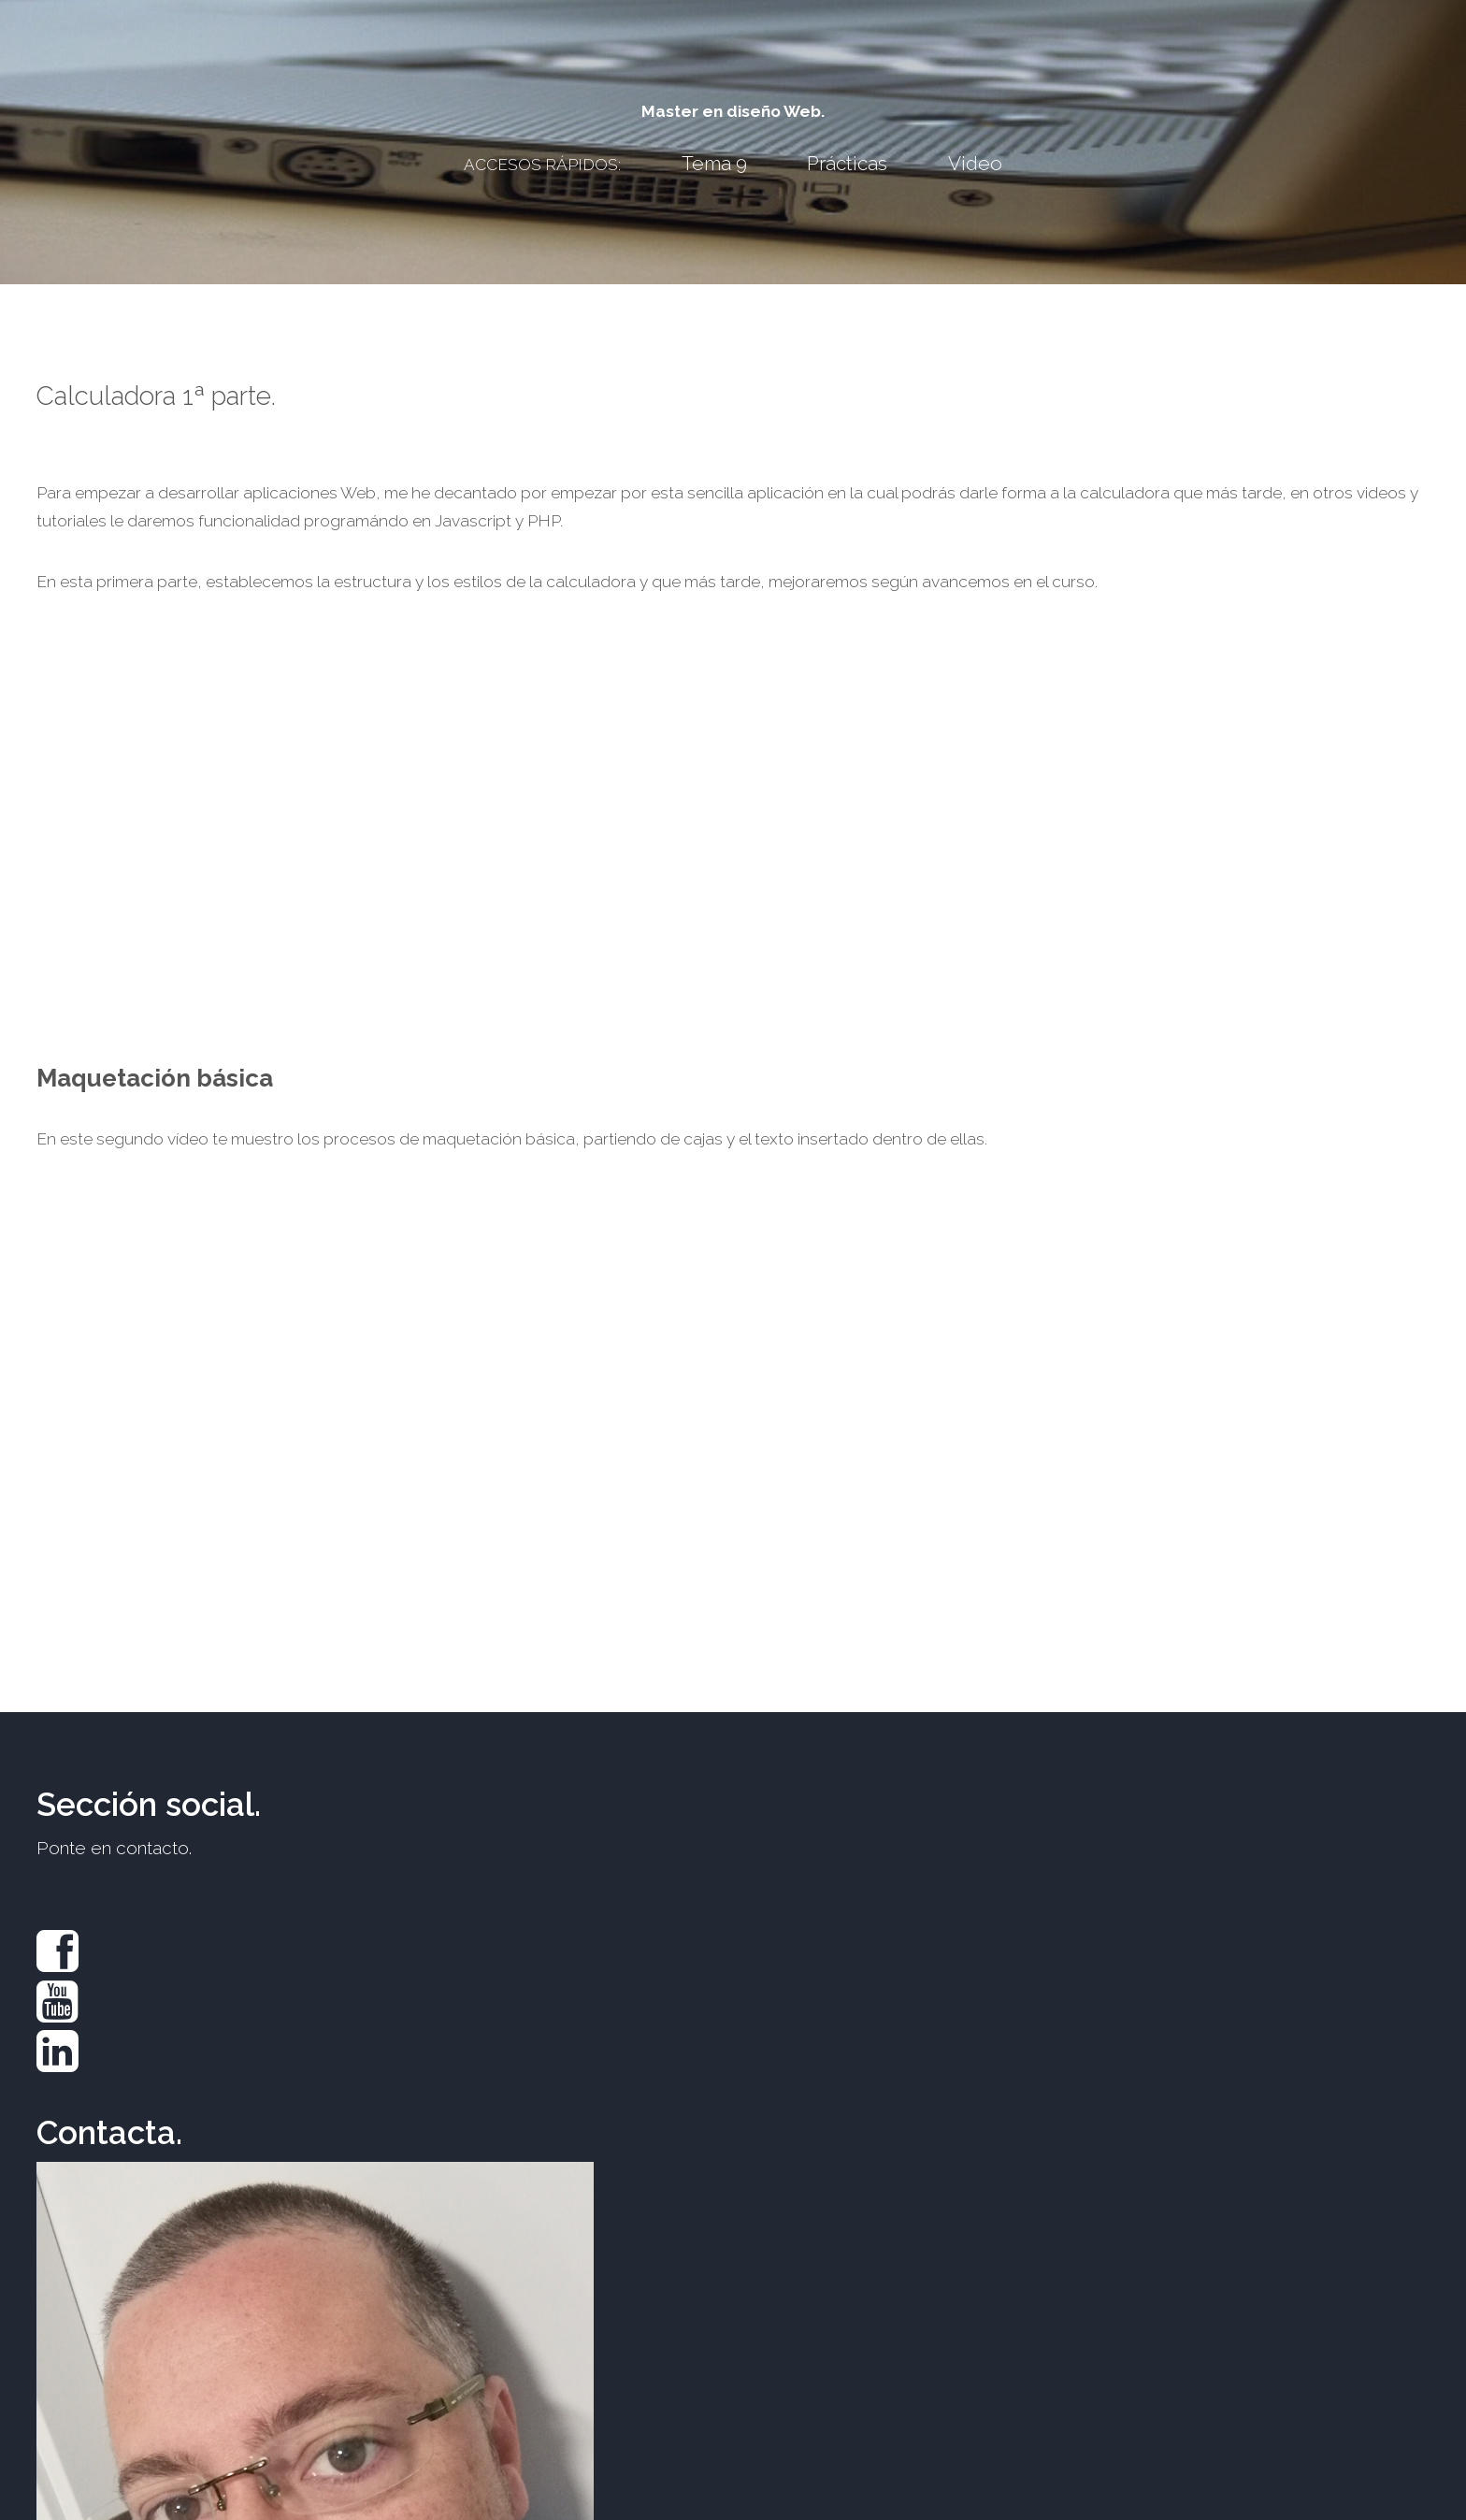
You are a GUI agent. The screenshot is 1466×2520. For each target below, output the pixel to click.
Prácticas (847, 163)
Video (975, 163)
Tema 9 (714, 163)
